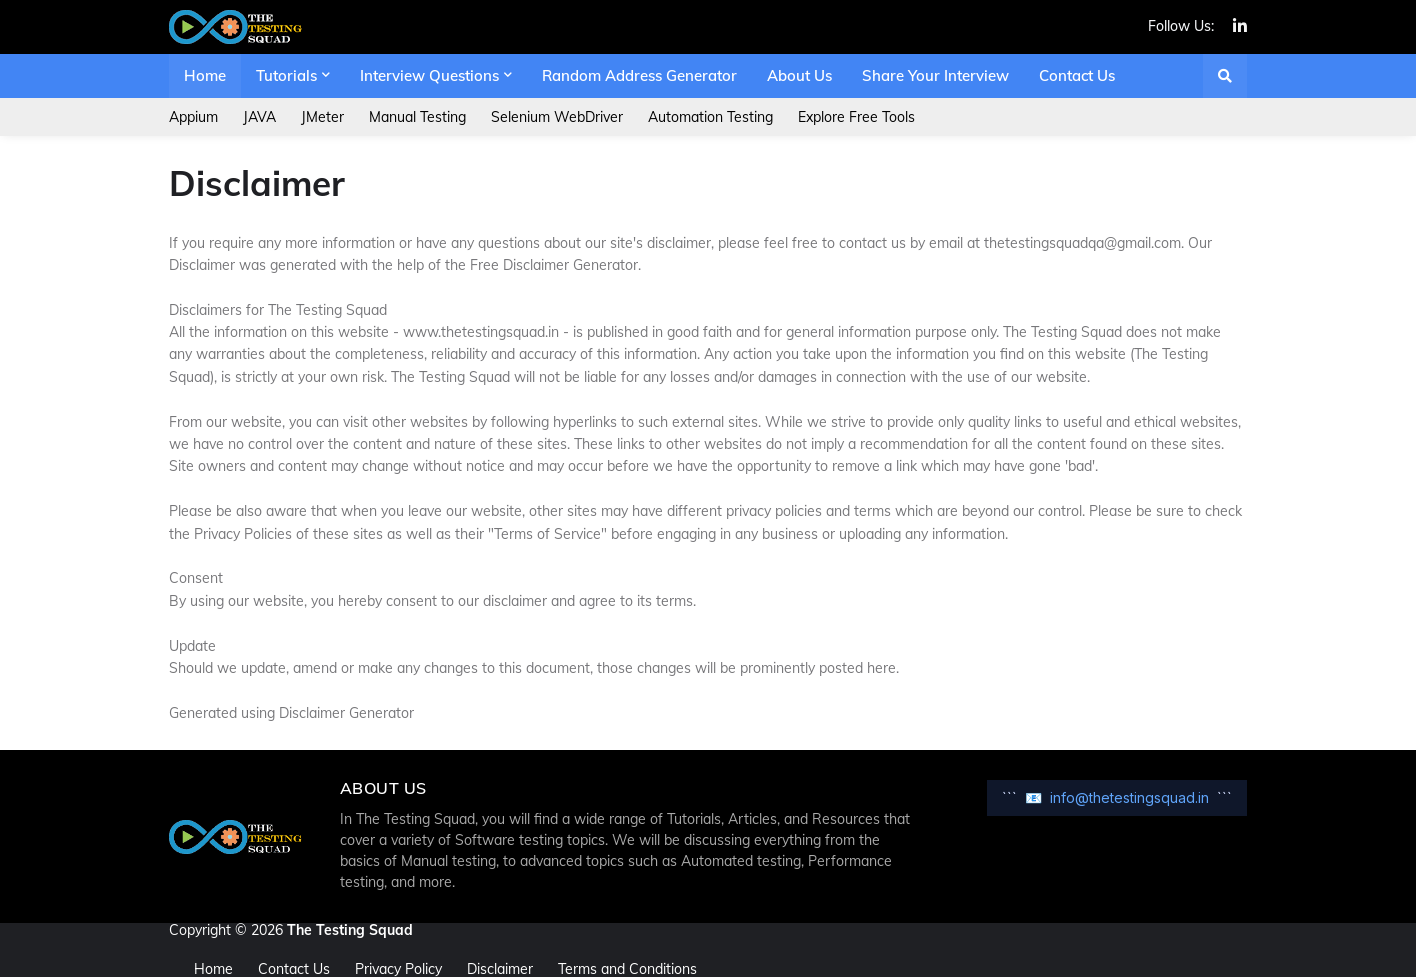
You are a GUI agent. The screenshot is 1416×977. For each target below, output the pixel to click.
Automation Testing (710, 117)
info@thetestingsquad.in (1129, 797)
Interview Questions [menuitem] (429, 75)
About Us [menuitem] (799, 75)
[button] (1225, 76)
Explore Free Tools (856, 117)
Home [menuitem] (205, 75)
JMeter (322, 117)
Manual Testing (417, 117)
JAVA (259, 117)
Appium (193, 117)
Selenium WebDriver (557, 117)
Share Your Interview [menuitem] (935, 75)
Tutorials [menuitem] (286, 75)
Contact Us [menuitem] (1077, 75)
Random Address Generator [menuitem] (639, 75)
